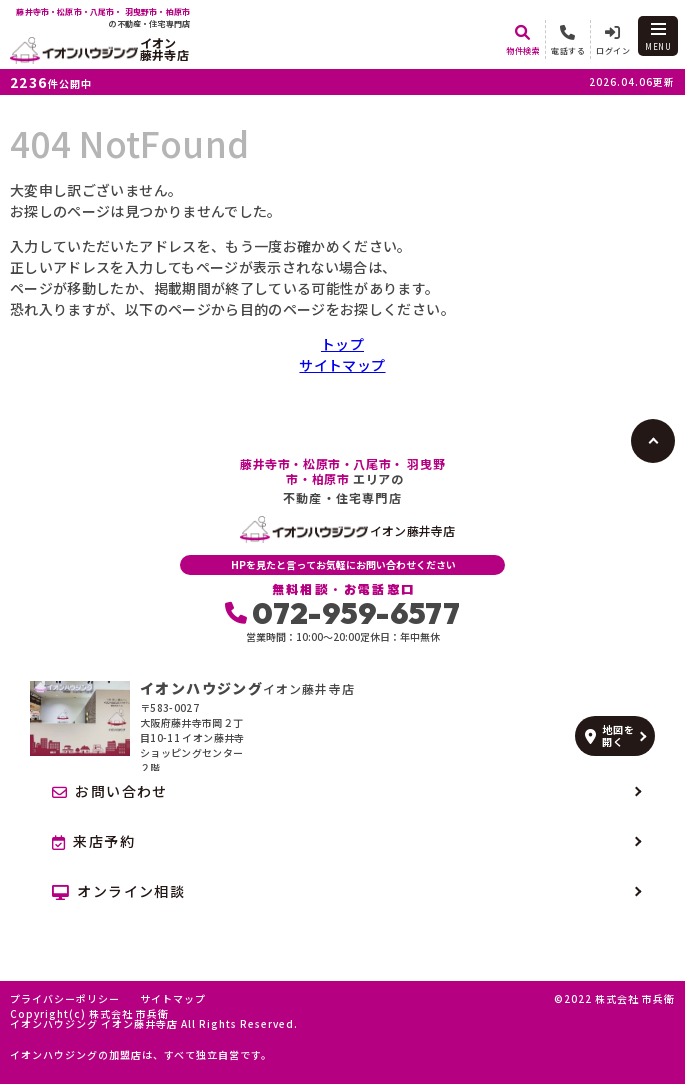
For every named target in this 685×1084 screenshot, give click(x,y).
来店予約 (93, 841)
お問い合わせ (110, 791)
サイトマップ (342, 365)
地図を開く (609, 735)
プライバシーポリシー (65, 999)
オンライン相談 (118, 891)
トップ (342, 344)
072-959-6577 (342, 613)
